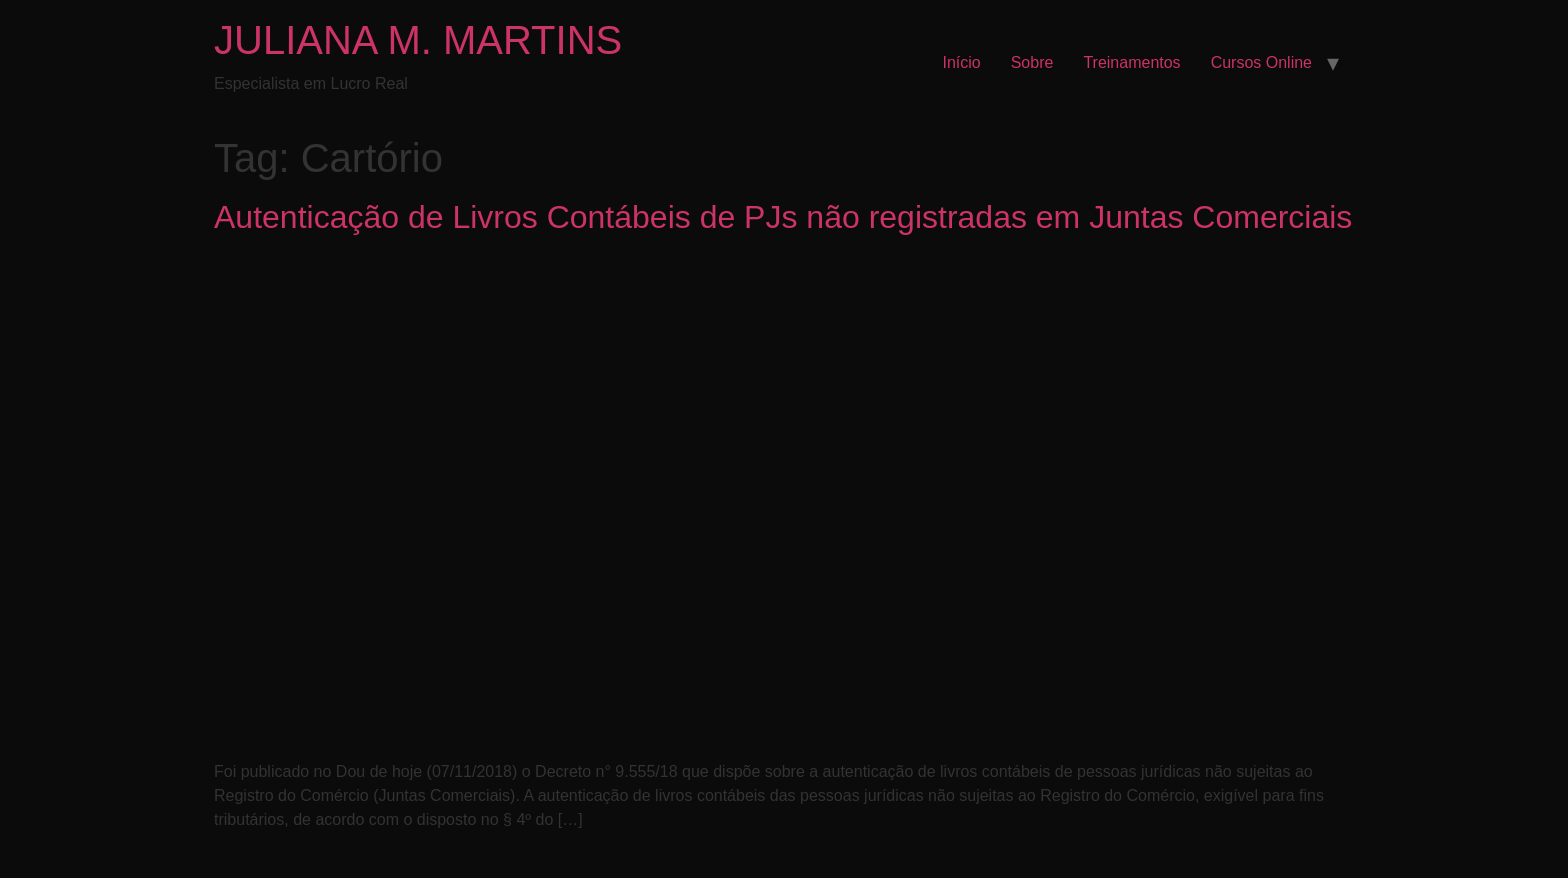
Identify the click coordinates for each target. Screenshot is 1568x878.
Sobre (1032, 62)
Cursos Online (1261, 62)
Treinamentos (1131, 62)
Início (961, 62)
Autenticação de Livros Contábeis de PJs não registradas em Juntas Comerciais (783, 217)
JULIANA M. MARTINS (418, 40)
